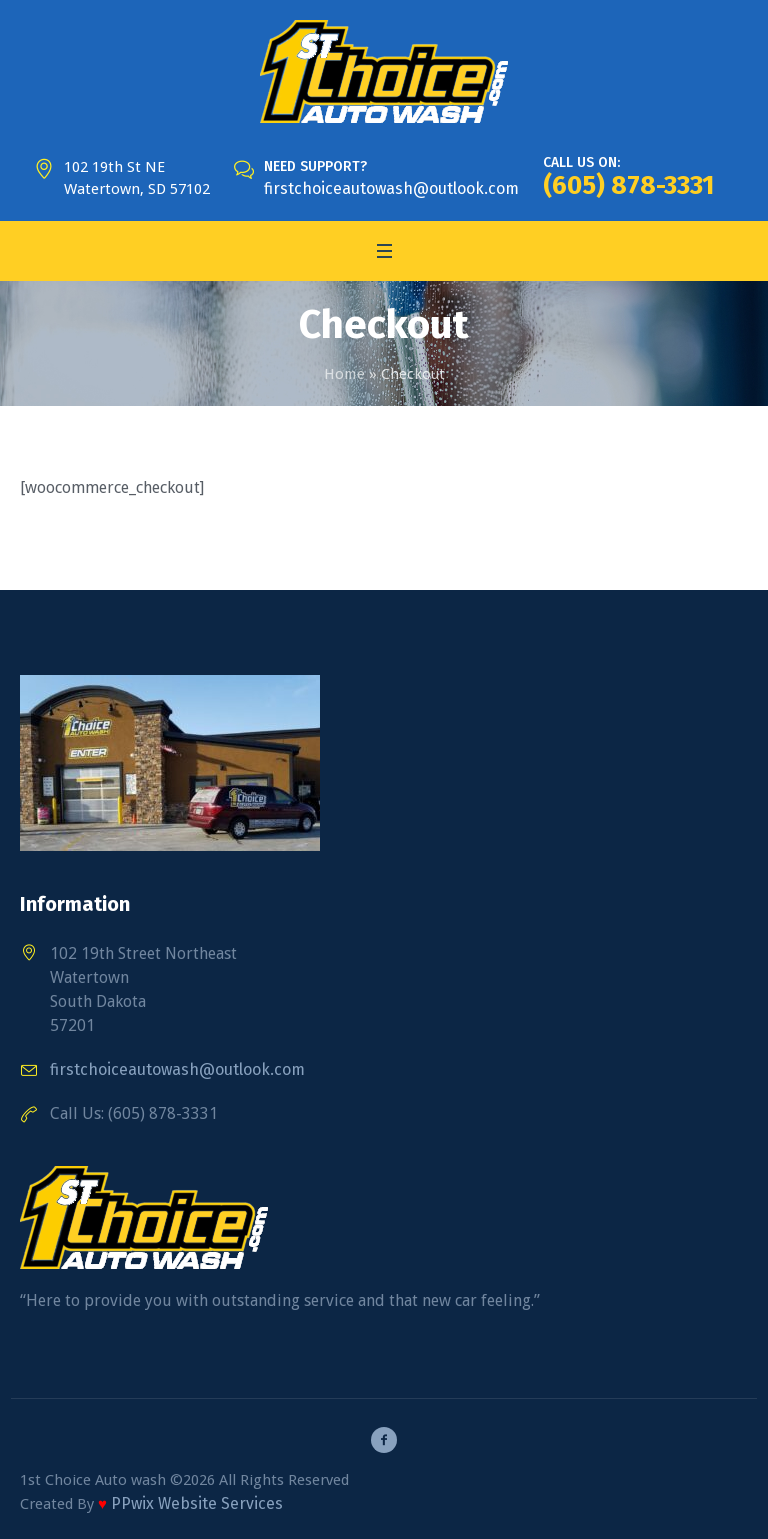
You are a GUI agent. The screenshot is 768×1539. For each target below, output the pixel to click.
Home (344, 374)
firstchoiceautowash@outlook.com (391, 188)
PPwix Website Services (197, 1503)
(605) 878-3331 (628, 185)
